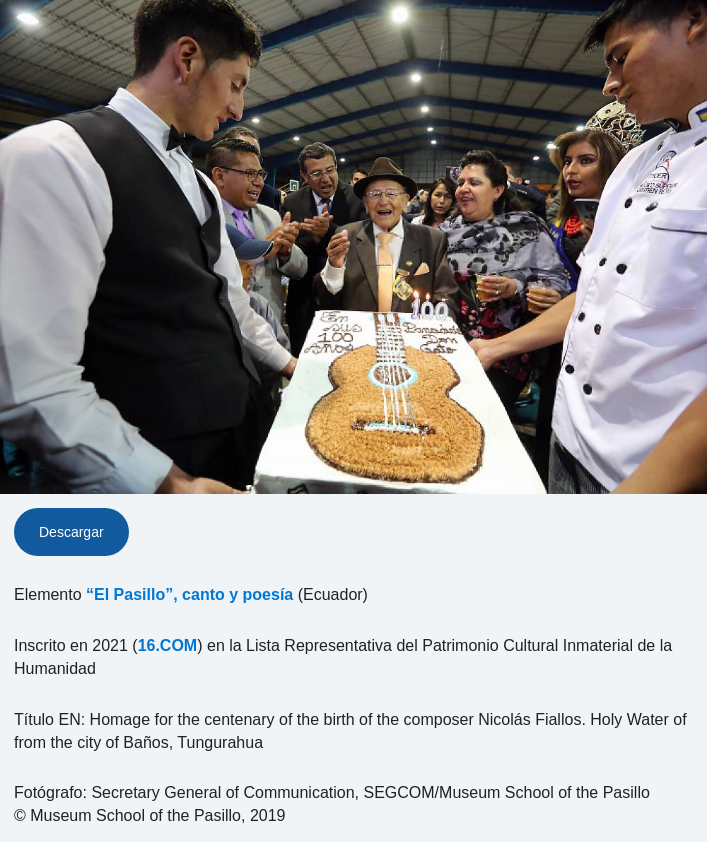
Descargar (71, 532)
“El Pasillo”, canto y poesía (189, 594)
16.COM (168, 645)
